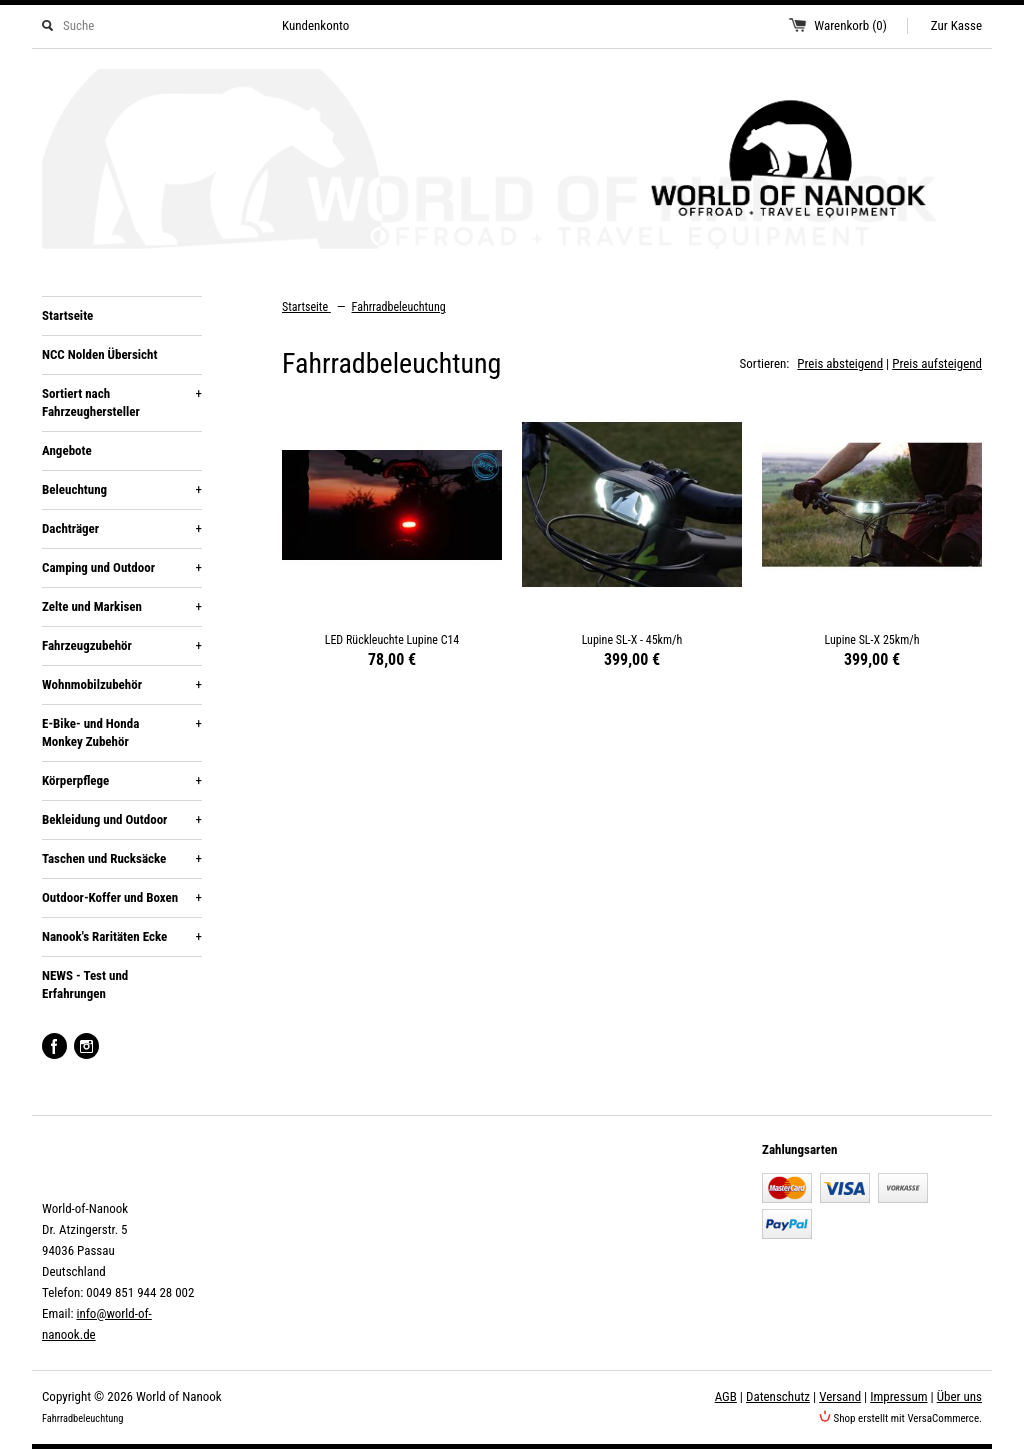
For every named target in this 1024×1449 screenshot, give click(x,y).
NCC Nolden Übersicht (99, 354)
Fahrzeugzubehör (122, 646)
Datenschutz (778, 1396)
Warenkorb (850, 25)
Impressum (898, 1396)
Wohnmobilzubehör (122, 685)
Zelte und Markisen (122, 607)
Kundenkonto (315, 25)
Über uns (959, 1396)
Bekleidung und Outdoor (122, 820)
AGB (726, 1396)
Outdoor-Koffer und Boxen (122, 898)
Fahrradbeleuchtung (399, 307)
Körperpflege (122, 781)
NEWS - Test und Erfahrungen (85, 984)
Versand (840, 1396)
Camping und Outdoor (122, 568)
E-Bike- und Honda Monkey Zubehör (122, 732)
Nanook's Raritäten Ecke (122, 937)
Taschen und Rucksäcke (122, 859)
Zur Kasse (956, 25)
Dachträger (122, 529)
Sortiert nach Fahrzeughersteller (122, 402)
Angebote (67, 450)
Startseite (67, 315)
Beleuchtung (122, 490)
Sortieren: (765, 363)
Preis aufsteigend (937, 363)
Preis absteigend (840, 363)
